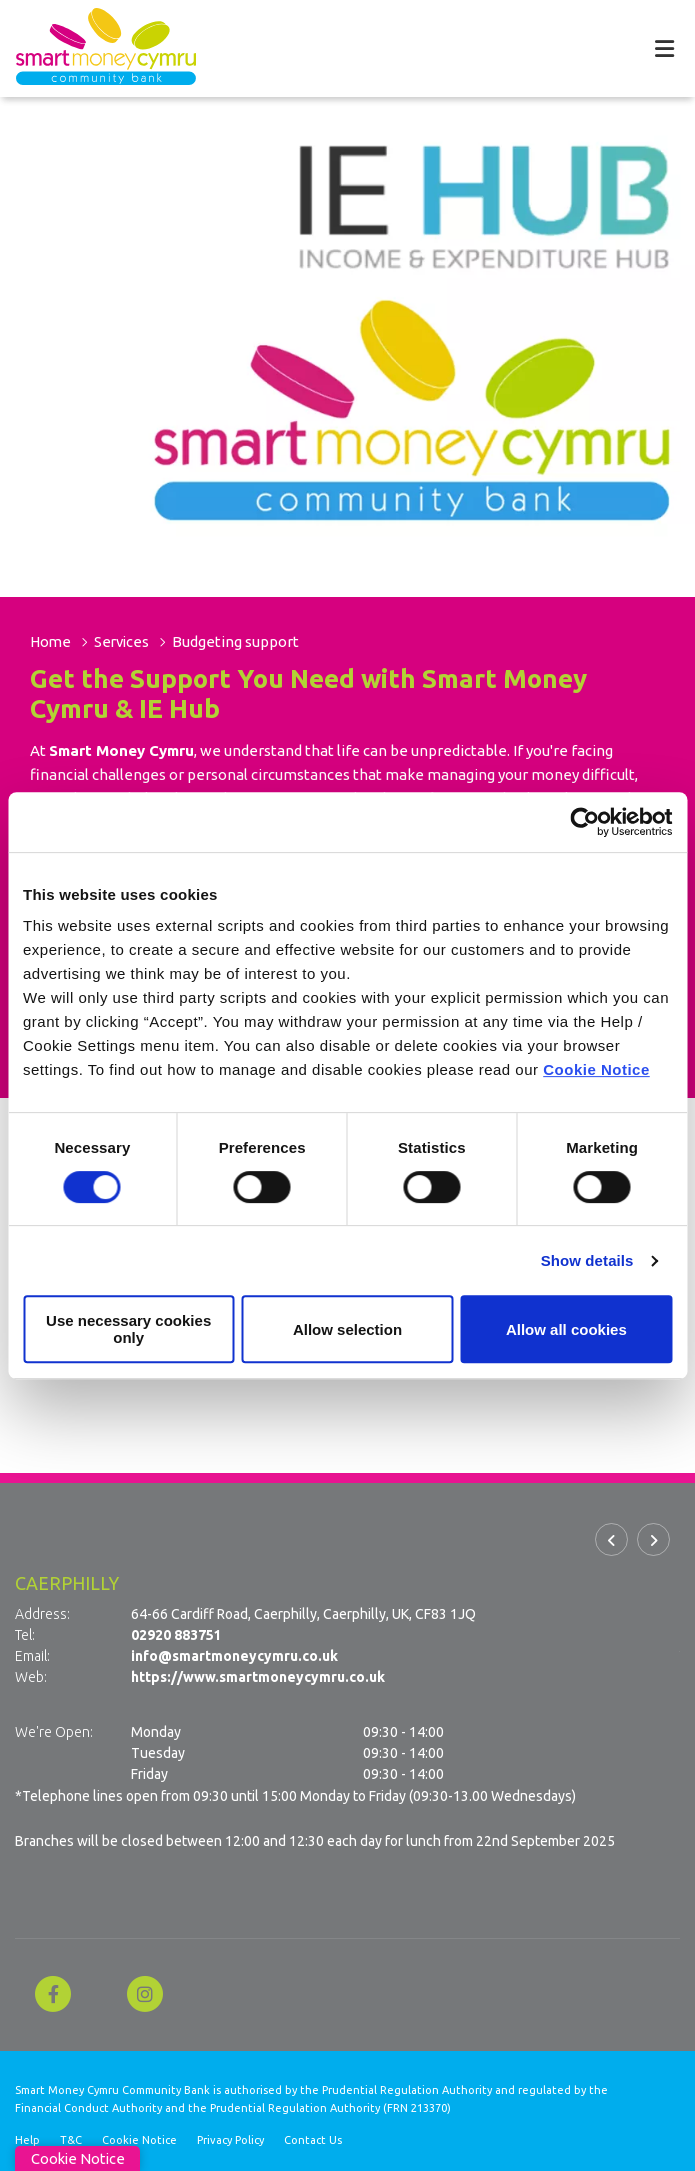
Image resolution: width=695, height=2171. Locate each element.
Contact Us (313, 2139)
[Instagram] (150, 1993)
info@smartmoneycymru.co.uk (234, 1656)
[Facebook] (58, 1993)
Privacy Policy (230, 2139)
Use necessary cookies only (128, 1329)
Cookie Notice (596, 1069)
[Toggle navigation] (664, 48)
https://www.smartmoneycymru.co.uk (258, 1677)
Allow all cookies (566, 1329)
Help (27, 2139)
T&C (71, 2139)
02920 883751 (176, 1635)
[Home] (90, 48)
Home (51, 641)
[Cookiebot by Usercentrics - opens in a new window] (584, 822)
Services (125, 641)
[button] (611, 1539)
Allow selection (347, 1329)
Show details (587, 1260)
